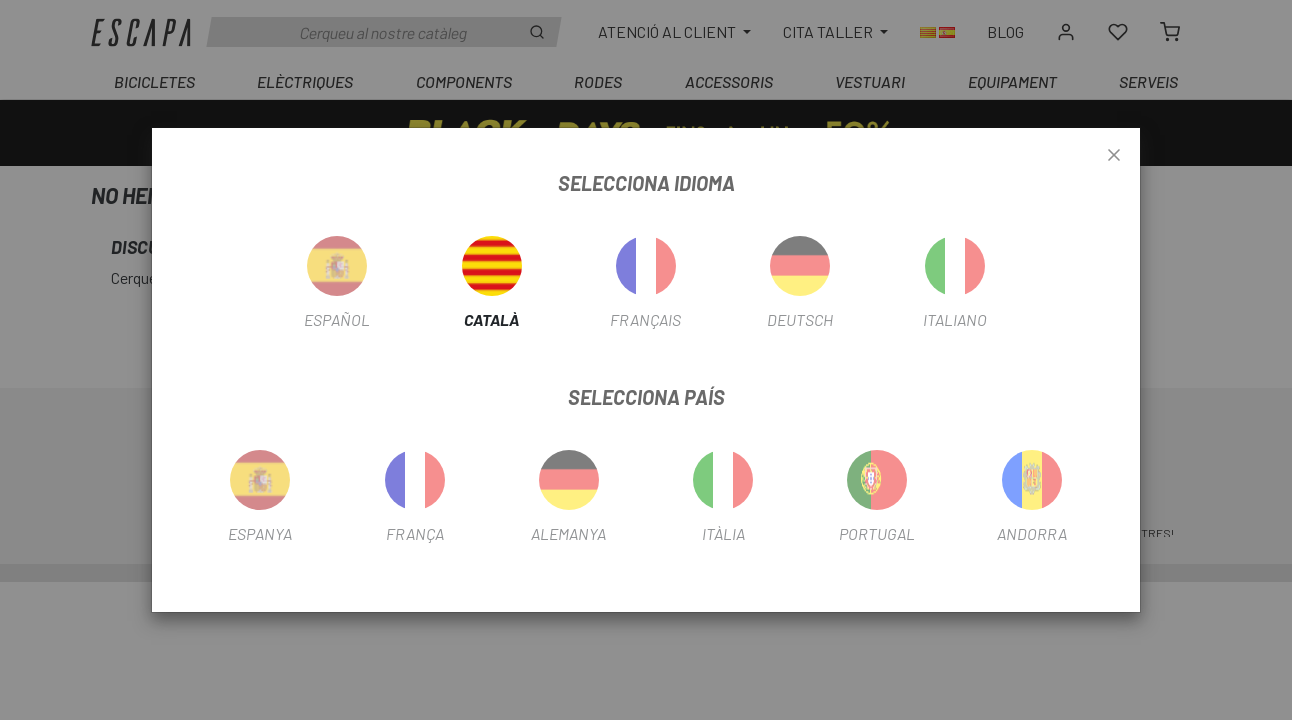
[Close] (1114, 156)
